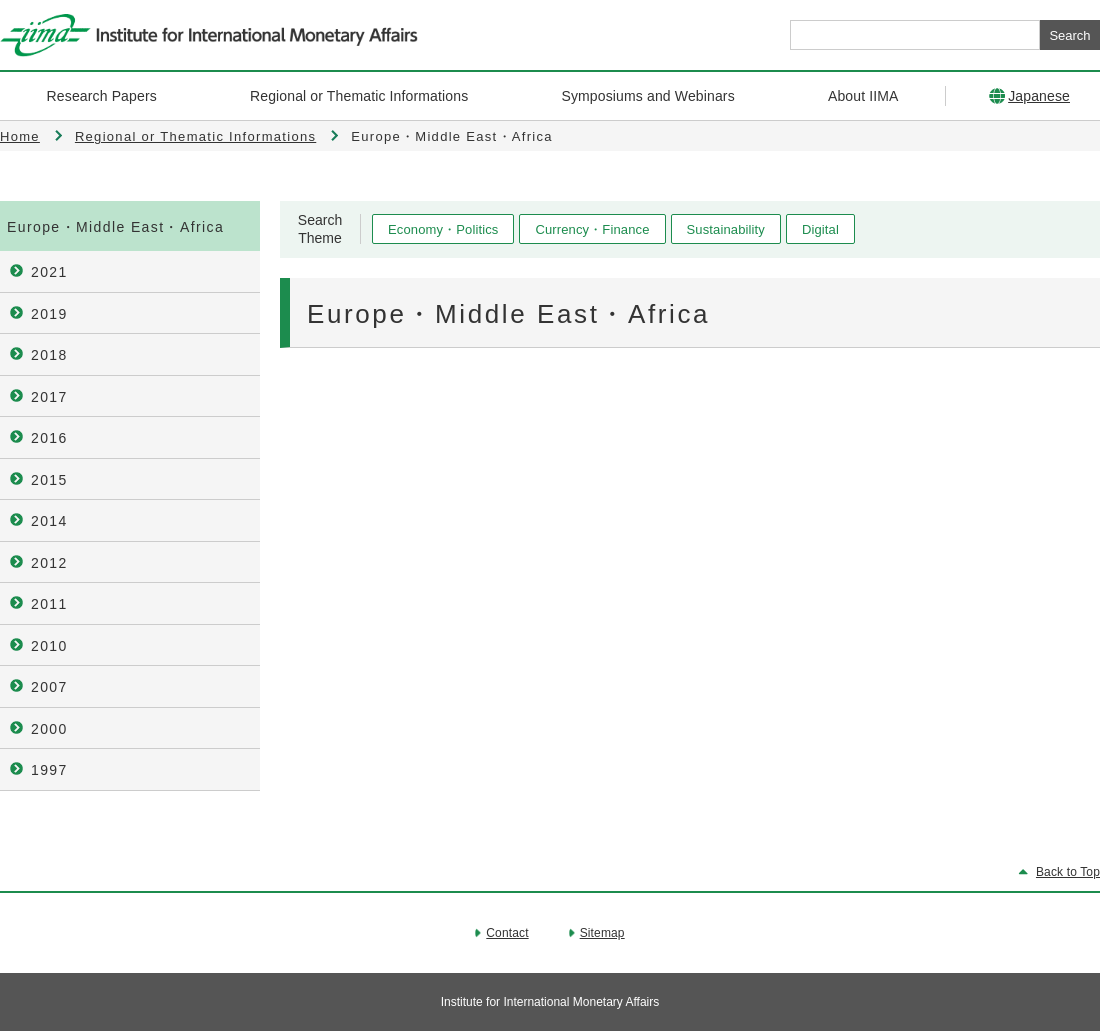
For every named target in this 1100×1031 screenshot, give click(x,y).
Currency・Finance (592, 229)
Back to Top (1068, 872)
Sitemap (602, 933)
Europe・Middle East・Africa (115, 227)
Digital (820, 229)
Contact (507, 933)
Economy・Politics (443, 229)
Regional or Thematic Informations (195, 136)
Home (20, 136)
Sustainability (726, 229)
